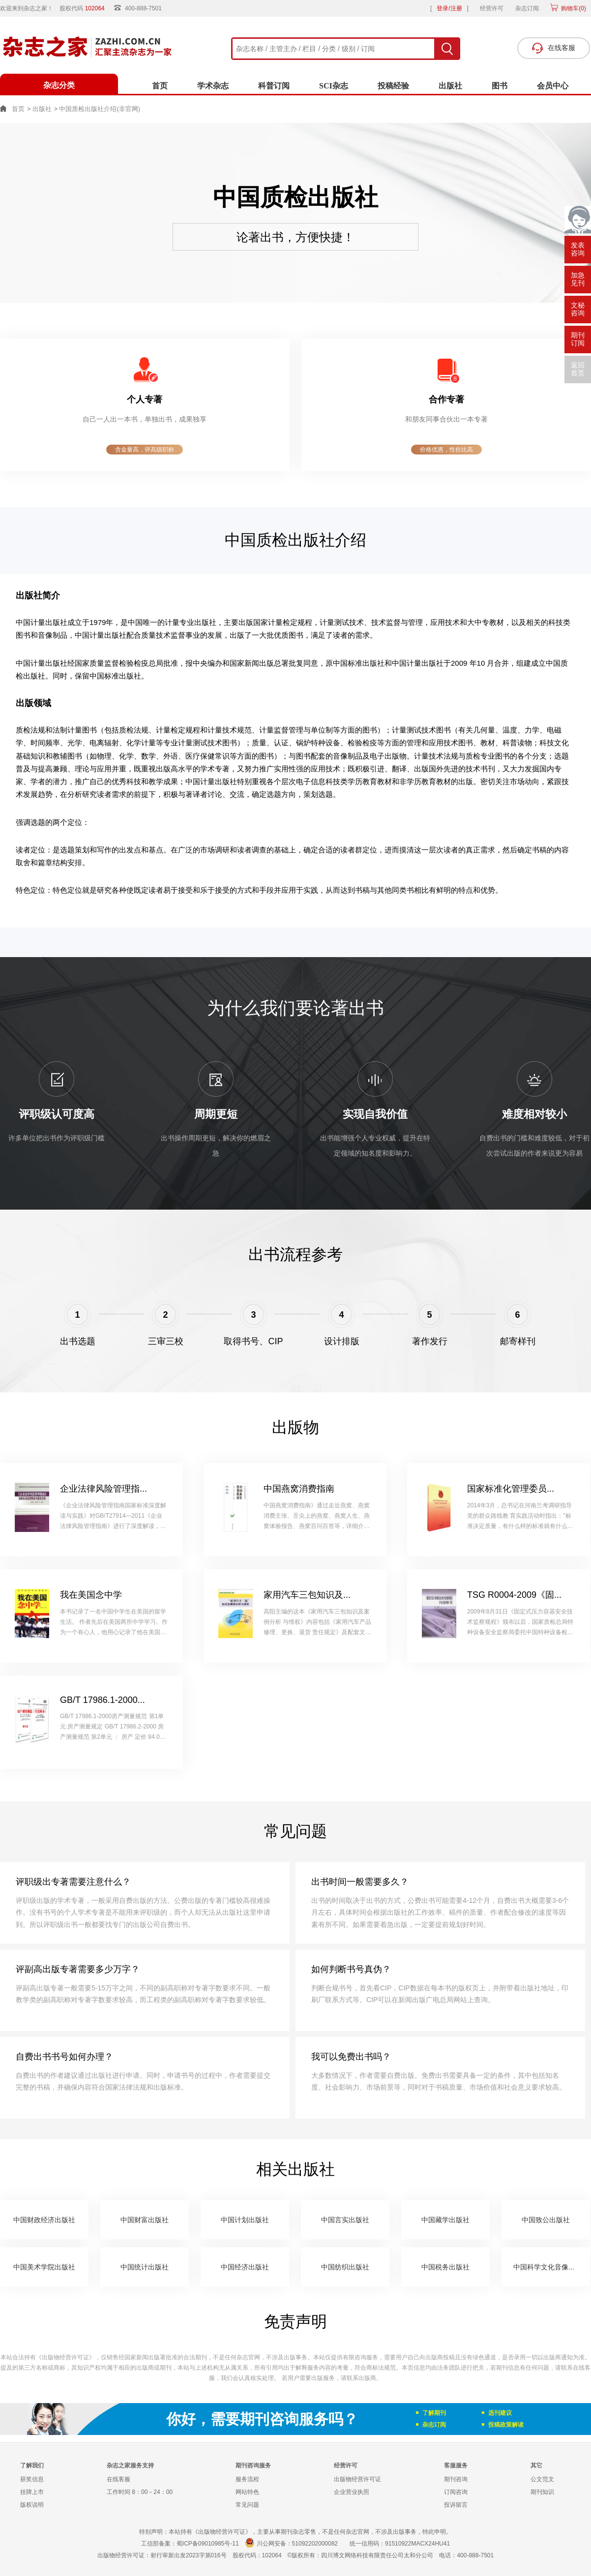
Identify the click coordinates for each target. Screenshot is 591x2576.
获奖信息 (32, 2479)
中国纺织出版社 (345, 2267)
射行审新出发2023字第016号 (188, 2555)
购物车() (573, 8)
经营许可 (491, 8)
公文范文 (542, 2479)
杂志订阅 (527, 8)
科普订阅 (274, 86)
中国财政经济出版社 (44, 2220)
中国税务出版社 (445, 2267)
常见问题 (247, 2504)
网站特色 (247, 2492)
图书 (499, 86)
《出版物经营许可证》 (65, 2357)
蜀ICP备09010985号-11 (208, 2543)
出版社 (450, 86)
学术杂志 (213, 86)
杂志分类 (59, 85)
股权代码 (85, 8)
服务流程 (247, 2479)
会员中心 (552, 86)
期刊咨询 (456, 2479)
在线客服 (118, 2479)
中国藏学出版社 (445, 2220)
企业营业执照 (351, 2492)
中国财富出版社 (144, 2220)
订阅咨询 (456, 2492)
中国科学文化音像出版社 (551, 2267)
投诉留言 (456, 2504)
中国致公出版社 (546, 2220)
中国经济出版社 (245, 2267)
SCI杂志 (333, 86)
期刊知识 (542, 2492)
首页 (160, 86)
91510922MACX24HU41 (417, 2543)
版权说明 (32, 2504)
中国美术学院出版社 (44, 2267)
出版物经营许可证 (357, 2479)
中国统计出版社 (144, 2267)
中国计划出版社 (245, 2220)
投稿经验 (393, 86)
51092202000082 (315, 2543)
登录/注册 (449, 8)
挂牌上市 (32, 2492)
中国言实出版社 (345, 2220)
